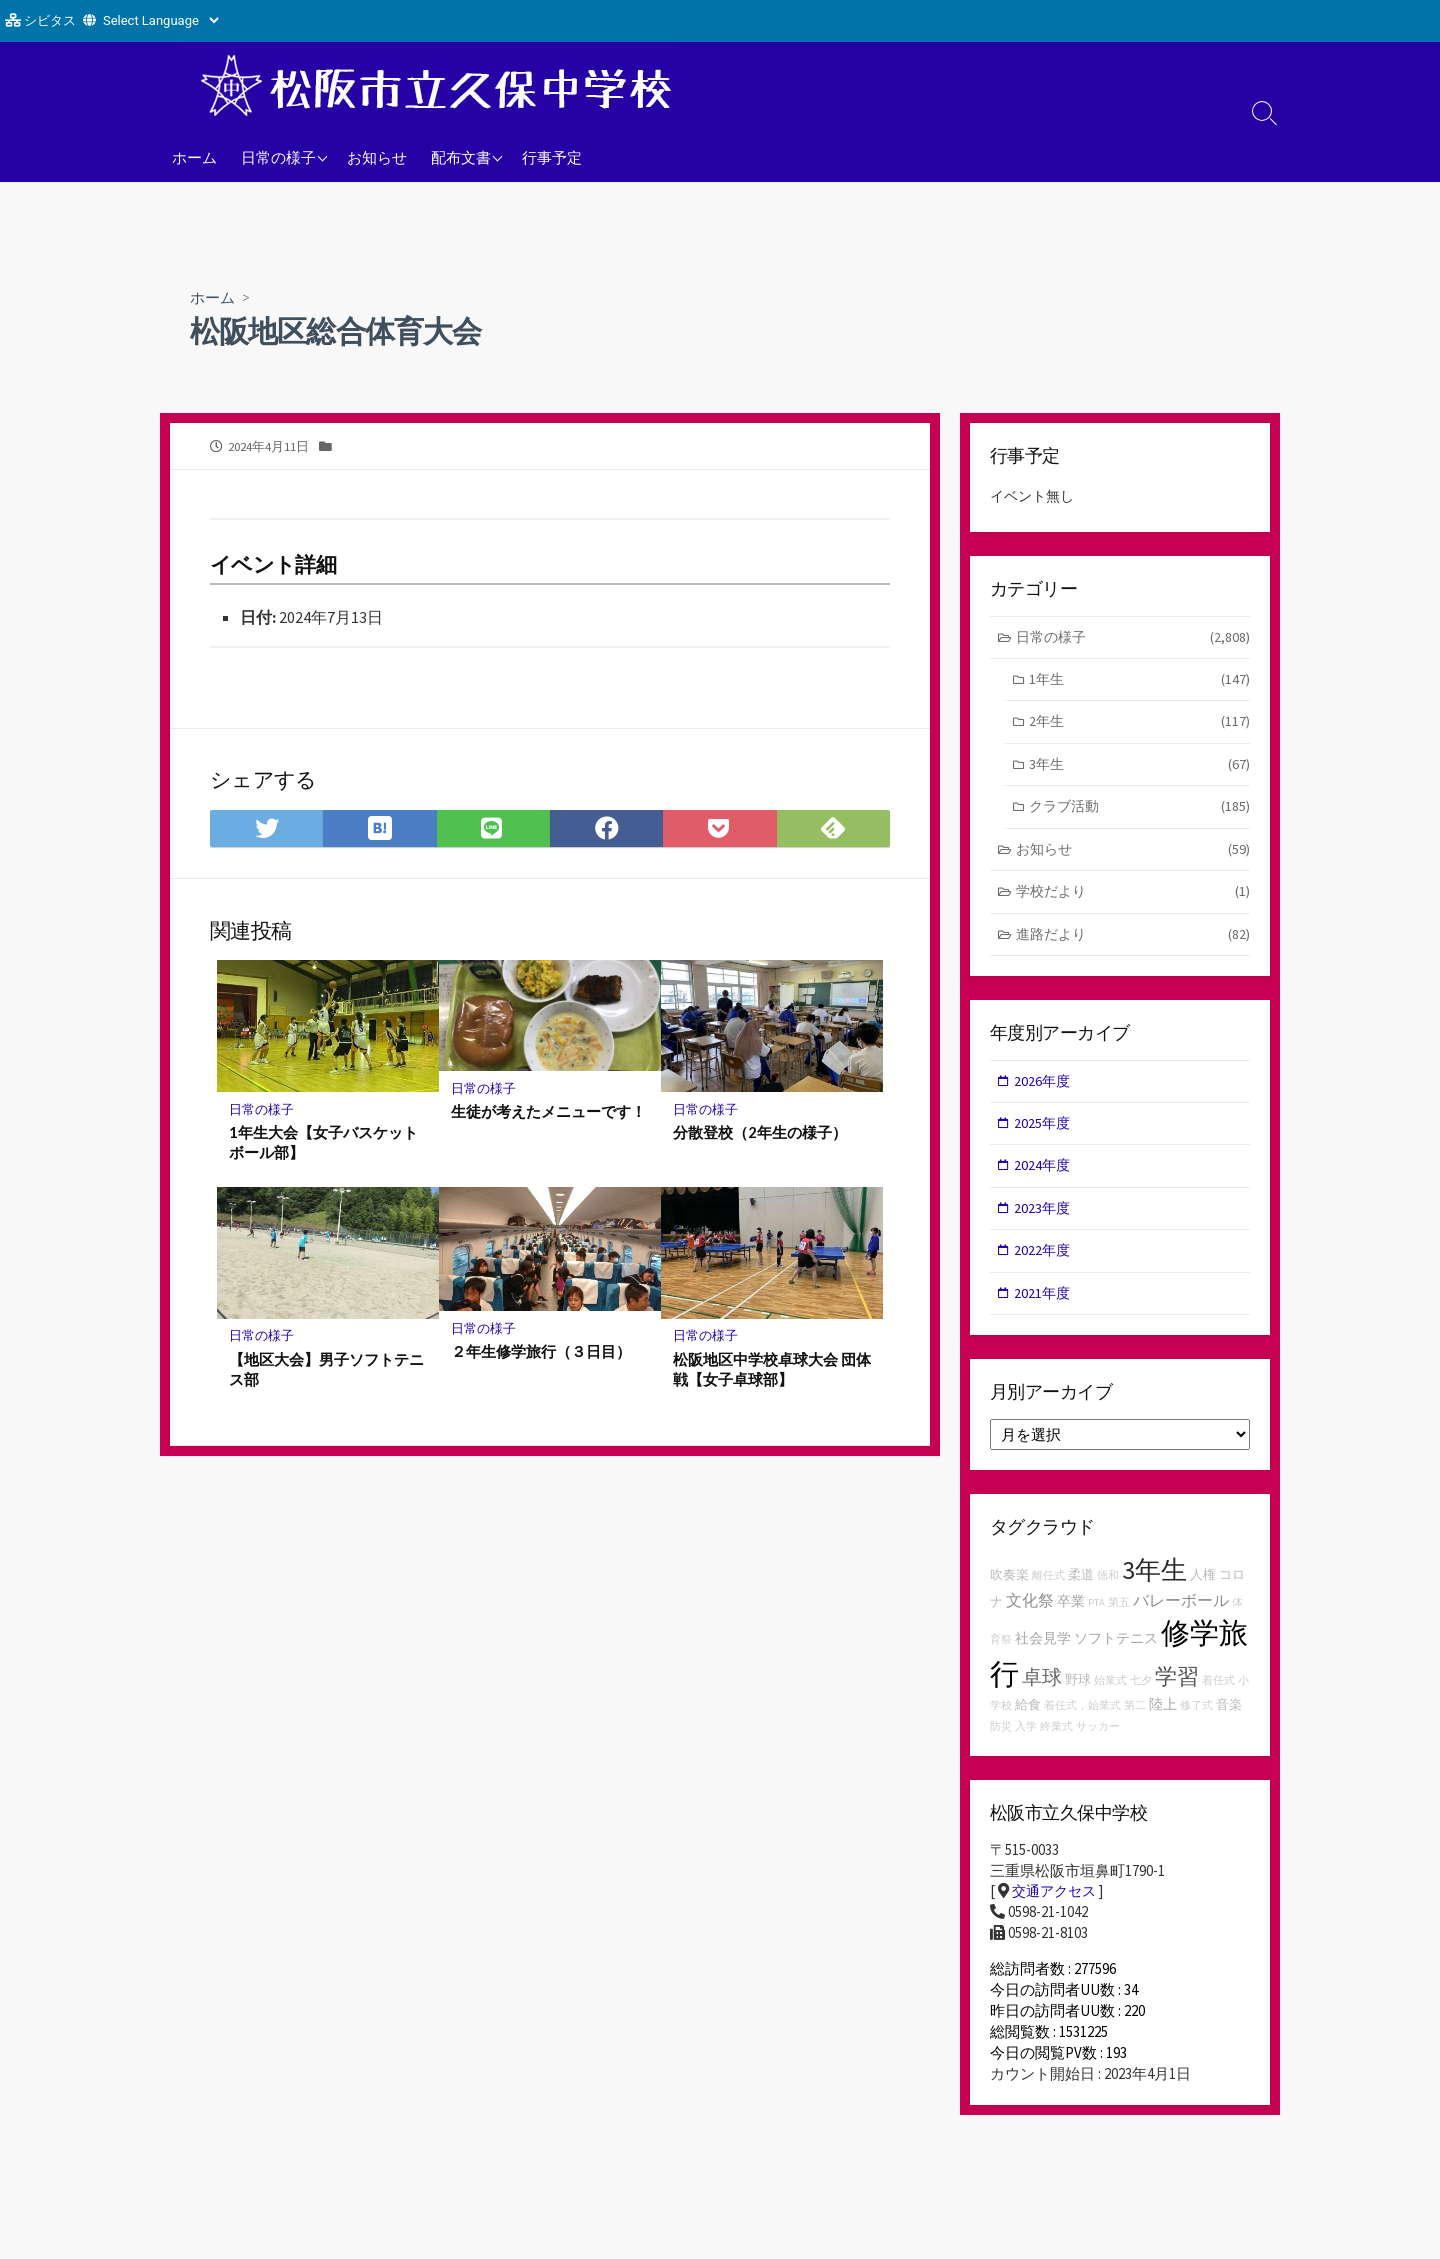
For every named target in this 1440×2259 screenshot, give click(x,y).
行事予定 (552, 157)
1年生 (1140, 682)
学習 (1177, 1693)
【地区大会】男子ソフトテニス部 (326, 1372)
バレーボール (1181, 1617)
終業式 (1056, 1744)
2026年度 (1044, 1090)
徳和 (1108, 1592)
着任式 (1218, 1697)
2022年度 (1044, 1265)
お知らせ (377, 157)
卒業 (1071, 1618)
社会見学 (1043, 1655)
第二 (1135, 1723)
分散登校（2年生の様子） (760, 1135)
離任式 (1048, 1592)
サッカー (1098, 1744)
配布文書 (461, 157)
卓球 (1042, 1693)
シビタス (50, 20)
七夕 (1141, 1697)
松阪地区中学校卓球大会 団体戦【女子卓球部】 (764, 1372)
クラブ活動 (1140, 812)
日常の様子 (278, 157)
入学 (1026, 1744)
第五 (1119, 1619)
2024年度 (1044, 1178)
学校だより (1133, 900)
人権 (1203, 1591)
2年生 (1140, 725)
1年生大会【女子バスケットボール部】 (323, 1145)
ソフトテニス (1116, 1655)
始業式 (1110, 1697)
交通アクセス (1057, 1909)
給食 (1028, 1722)
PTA (1096, 1619)
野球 (1078, 1696)
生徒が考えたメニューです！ (548, 1114)
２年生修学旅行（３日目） (541, 1355)
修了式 (1196, 1723)
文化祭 (1030, 1617)
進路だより (1133, 943)
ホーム (194, 157)
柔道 (1081, 1591)
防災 (1001, 1744)
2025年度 (1044, 1134)
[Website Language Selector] (160, 20)
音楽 (1229, 1722)
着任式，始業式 (1082, 1723)
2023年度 (1044, 1221)
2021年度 (1044, 1308)
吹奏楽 (1009, 1591)
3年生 (1140, 769)
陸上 (1163, 1722)
